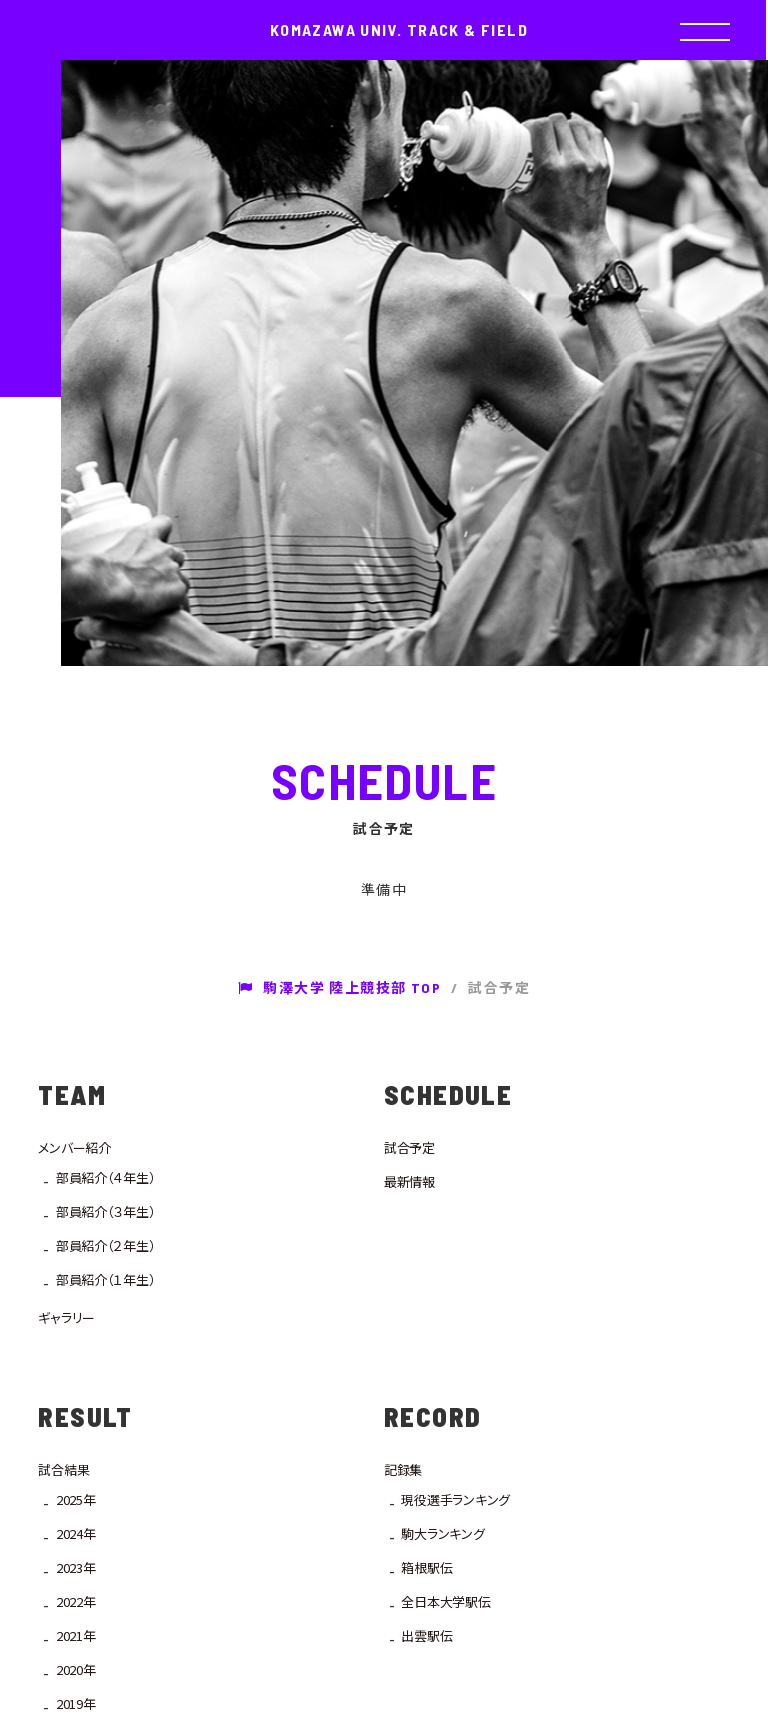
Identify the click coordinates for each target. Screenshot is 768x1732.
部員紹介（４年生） (106, 1177)
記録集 (403, 1469)
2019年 (76, 1703)
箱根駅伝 (426, 1567)
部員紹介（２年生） (106, 1245)
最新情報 (409, 1181)
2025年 (76, 1499)
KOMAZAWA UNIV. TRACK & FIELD (399, 29)
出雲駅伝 (426, 1635)
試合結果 (63, 1469)
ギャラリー (66, 1317)
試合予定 (409, 1147)
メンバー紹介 (74, 1147)
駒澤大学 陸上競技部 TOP (339, 987)
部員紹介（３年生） (106, 1211)
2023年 (76, 1567)
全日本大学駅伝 (445, 1601)
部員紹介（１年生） (106, 1279)
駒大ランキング (442, 1533)
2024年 (76, 1533)
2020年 (76, 1669)
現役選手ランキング (455, 1499)
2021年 (76, 1635)
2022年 (76, 1601)
